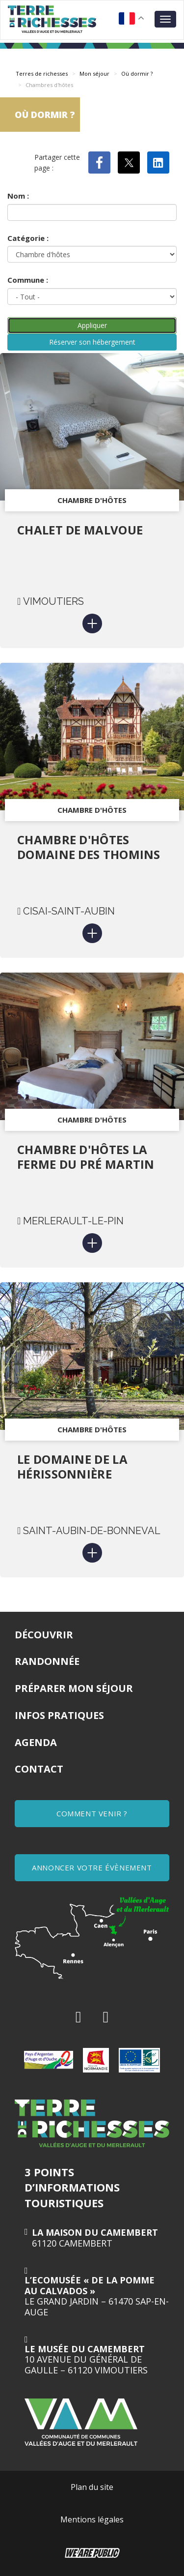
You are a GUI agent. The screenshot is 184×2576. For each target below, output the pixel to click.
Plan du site (92, 2487)
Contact (39, 1769)
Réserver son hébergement (92, 342)
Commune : (27, 280)
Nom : (18, 196)
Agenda (36, 1742)
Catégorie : (28, 238)
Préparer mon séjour (74, 1688)
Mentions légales (92, 2519)
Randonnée (47, 1661)
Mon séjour (94, 73)
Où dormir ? (137, 73)
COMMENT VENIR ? (92, 1813)
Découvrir (44, 1634)
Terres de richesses (42, 73)
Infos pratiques (59, 1715)
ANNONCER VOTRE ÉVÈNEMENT (92, 1867)
